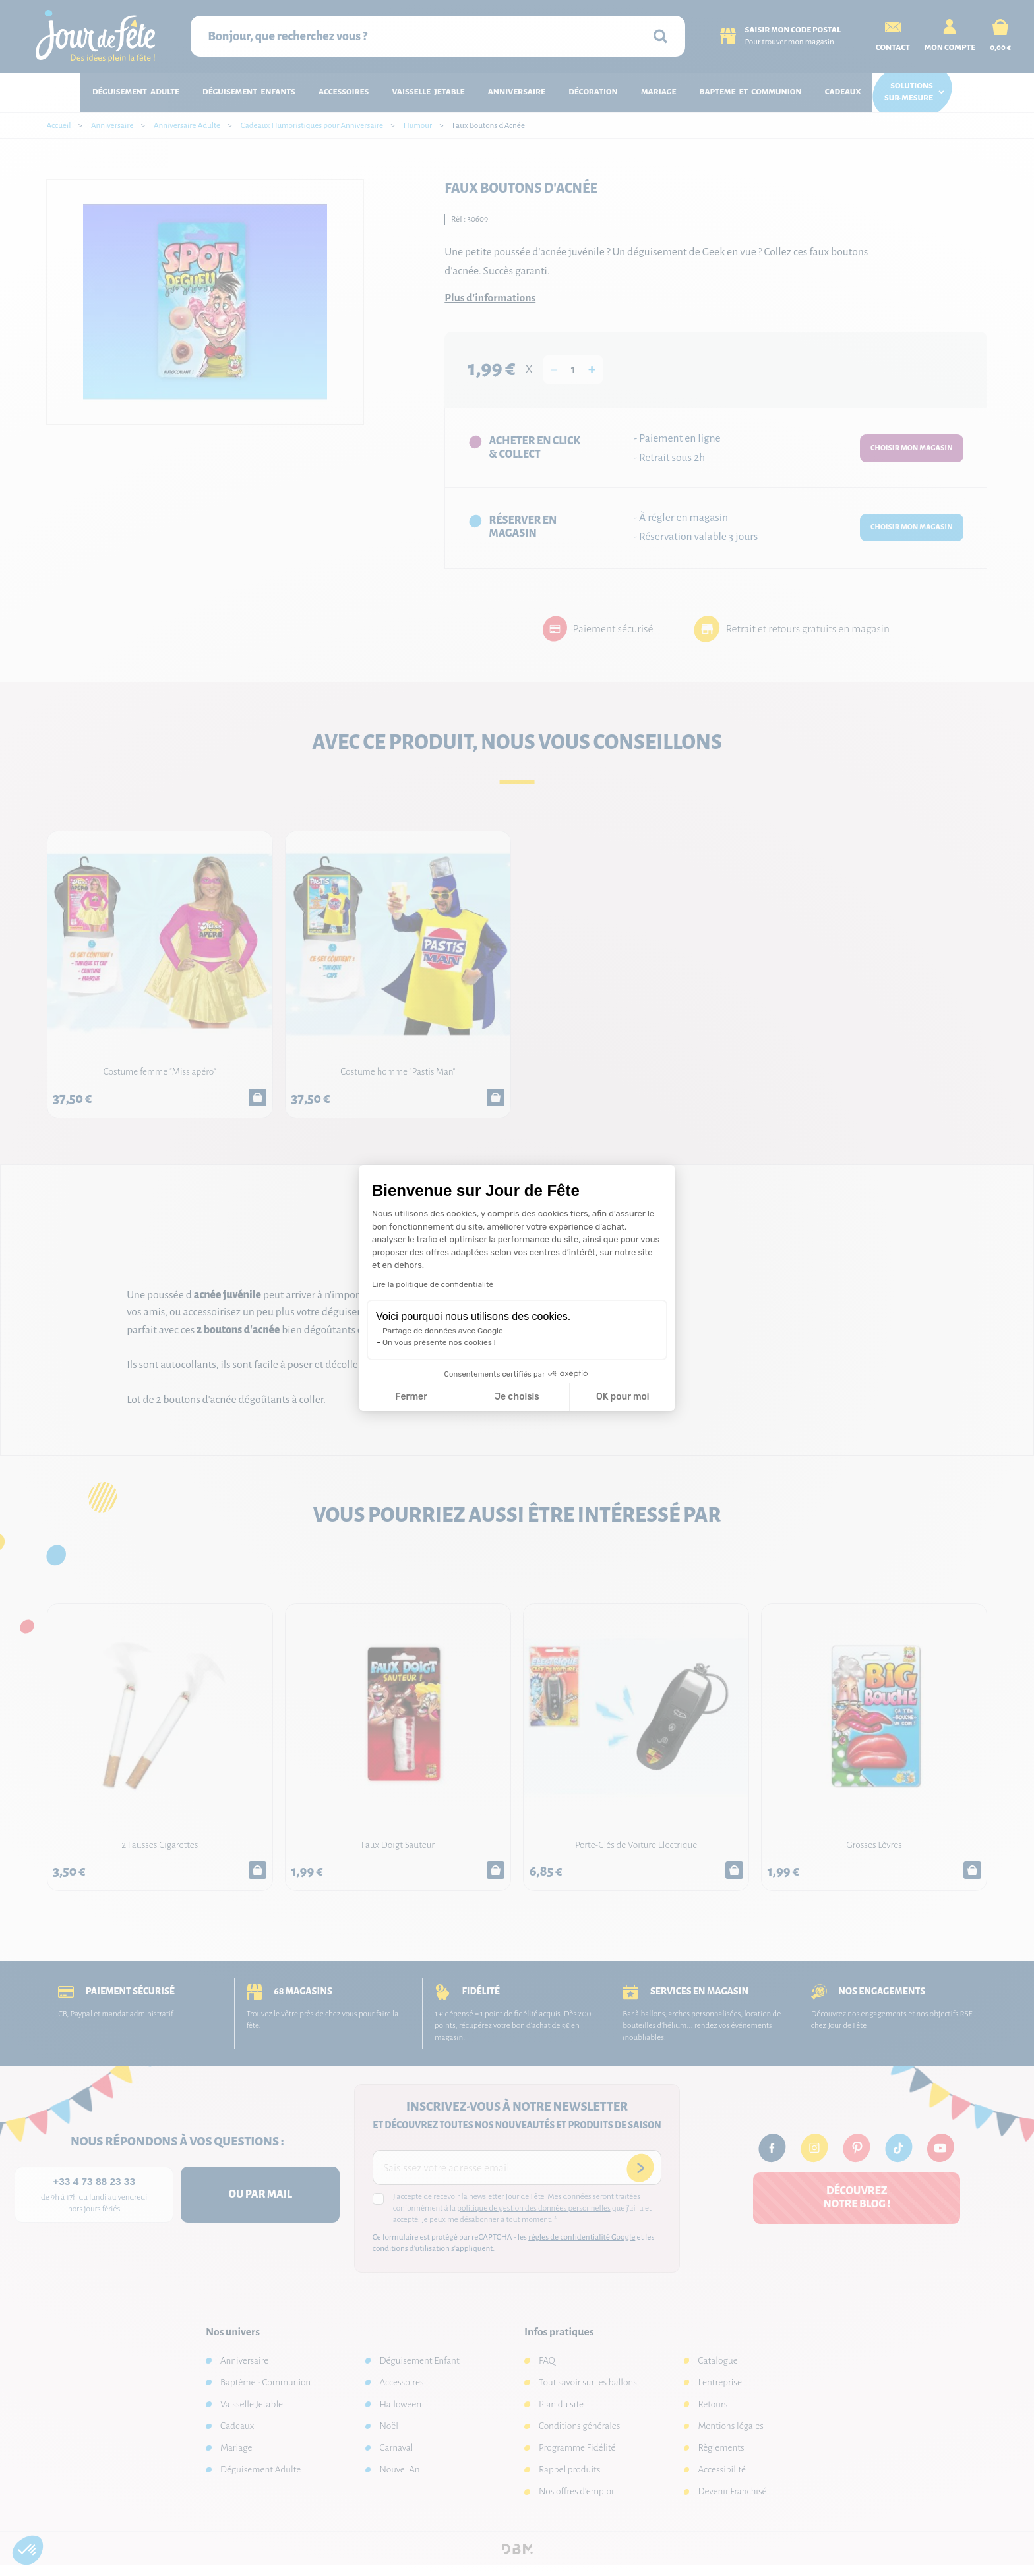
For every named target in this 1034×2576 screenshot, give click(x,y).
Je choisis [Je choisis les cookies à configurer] (517, 1396)
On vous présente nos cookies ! (439, 1342)
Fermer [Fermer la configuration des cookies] (411, 1396)
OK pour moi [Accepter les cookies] (623, 1396)
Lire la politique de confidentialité (432, 1284)
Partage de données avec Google (442, 1330)
